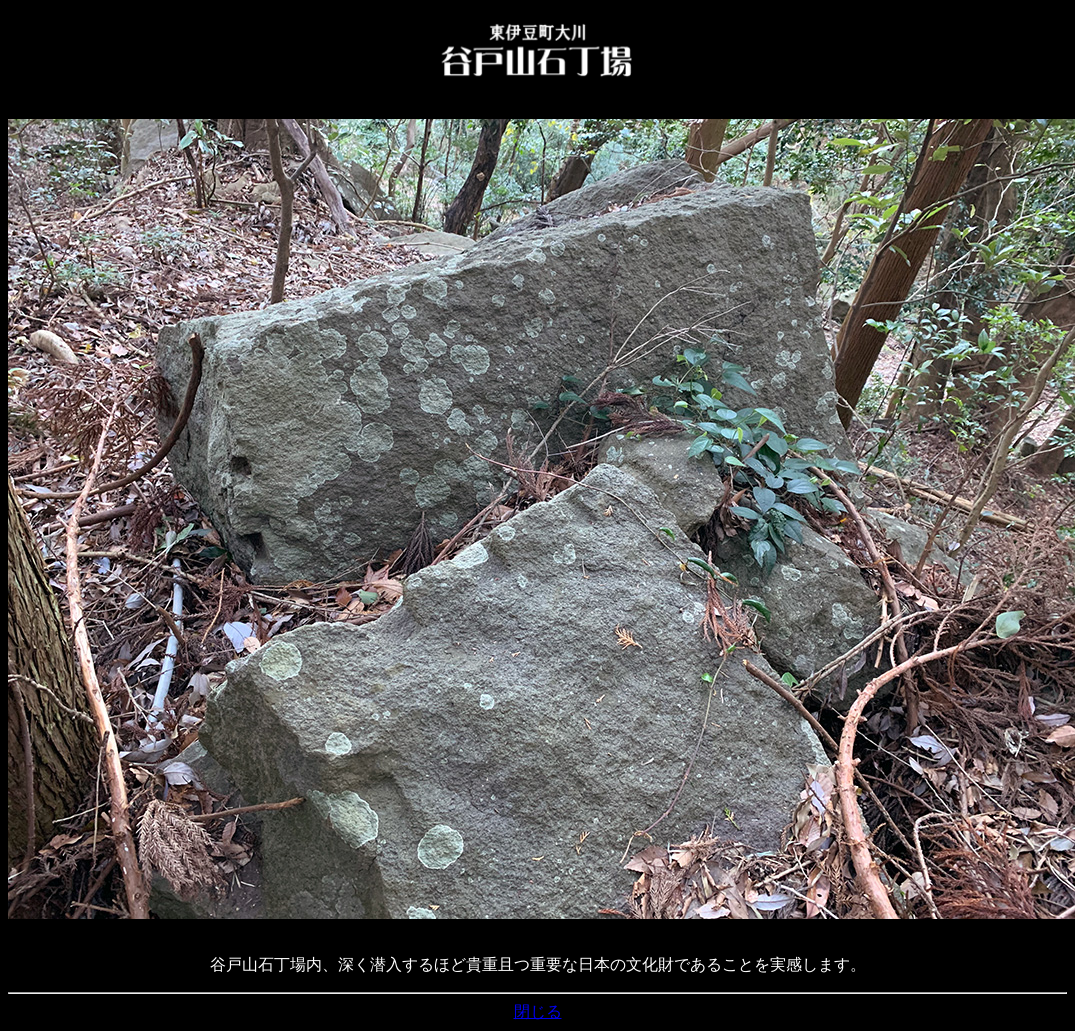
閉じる (538, 1011)
